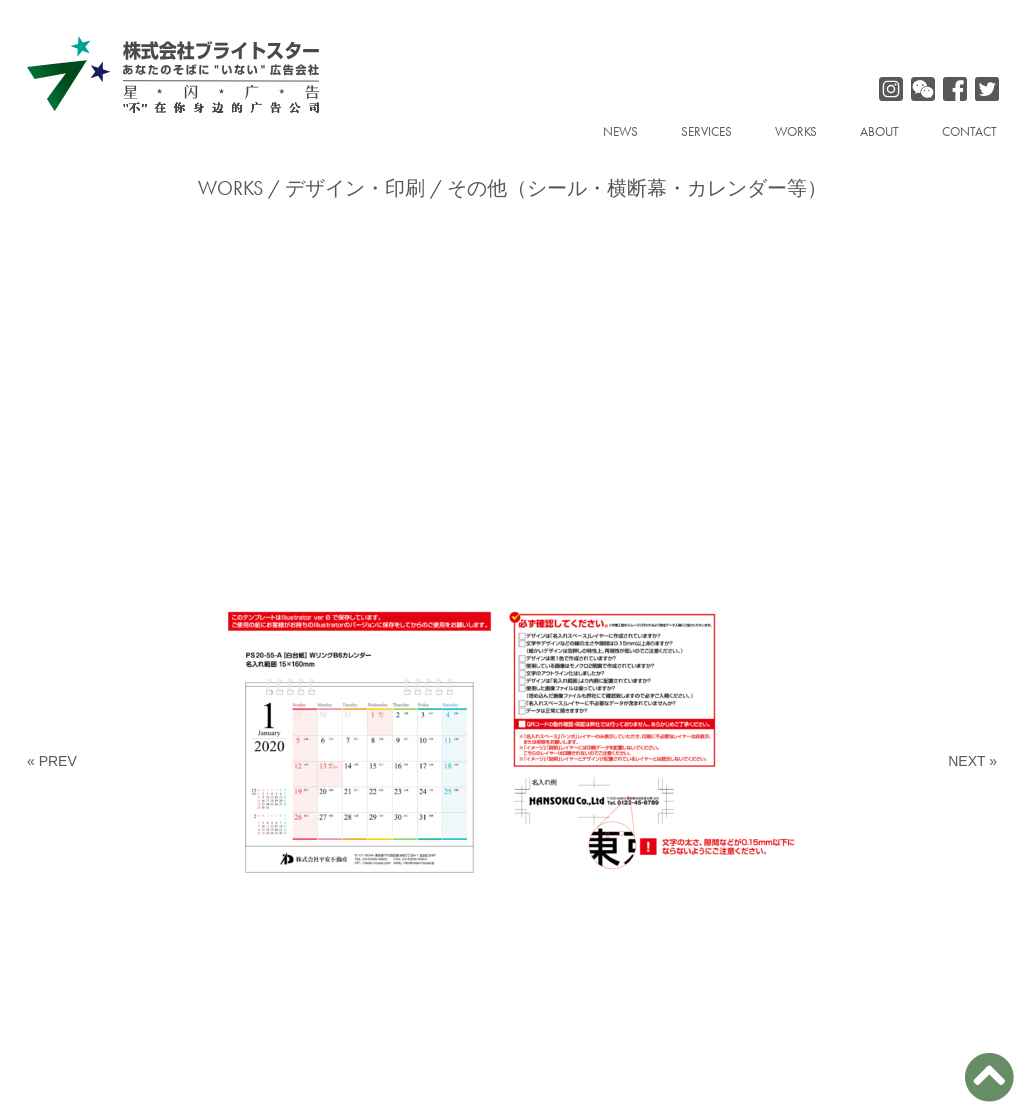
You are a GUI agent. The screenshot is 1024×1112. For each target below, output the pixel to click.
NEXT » (972, 761)
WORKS (796, 131)
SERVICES (706, 131)
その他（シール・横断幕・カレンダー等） (637, 188)
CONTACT (969, 131)
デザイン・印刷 (355, 188)
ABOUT (879, 131)
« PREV (52, 761)
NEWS (620, 131)
